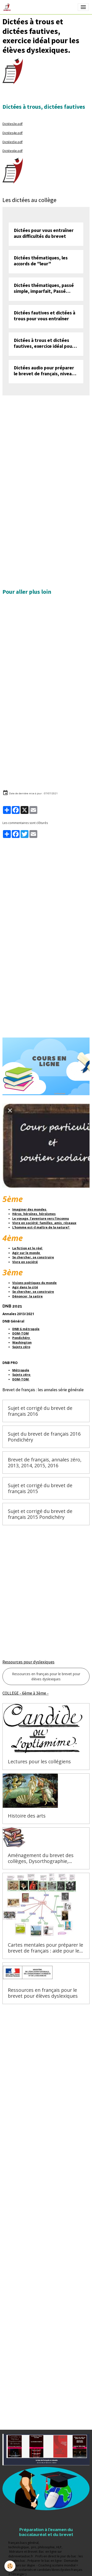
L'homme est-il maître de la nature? (41, 1227)
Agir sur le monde (26, 1253)
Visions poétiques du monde (34, 1283)
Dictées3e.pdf (12, 124)
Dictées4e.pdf (12, 133)
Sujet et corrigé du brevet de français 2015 (40, 1488)
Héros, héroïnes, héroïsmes (34, 1214)
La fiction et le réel (27, 1248)
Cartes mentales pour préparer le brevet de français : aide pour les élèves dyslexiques (45, 1948)
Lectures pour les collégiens (39, 1762)
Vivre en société (25, 1262)
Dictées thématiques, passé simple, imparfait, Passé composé (44, 288)
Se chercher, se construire (33, 1257)
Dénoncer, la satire (27, 1296)
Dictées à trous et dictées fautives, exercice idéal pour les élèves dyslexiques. (44, 343)
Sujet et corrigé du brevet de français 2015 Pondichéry (40, 1514)
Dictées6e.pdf (12, 151)
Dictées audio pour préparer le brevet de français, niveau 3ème (44, 371)
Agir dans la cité (25, 1287)
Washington (22, 1342)
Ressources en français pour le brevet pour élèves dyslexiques (46, 1676)
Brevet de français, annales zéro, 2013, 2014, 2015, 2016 (44, 1462)
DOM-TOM (20, 1333)
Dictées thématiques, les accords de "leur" (41, 261)
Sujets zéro (21, 1347)
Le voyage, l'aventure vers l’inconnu (40, 1218)
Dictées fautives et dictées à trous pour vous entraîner (44, 316)
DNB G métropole (25, 1329)
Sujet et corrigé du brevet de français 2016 (40, 1411)
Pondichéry (21, 1338)
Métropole (20, 1370)
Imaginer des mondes (29, 1209)
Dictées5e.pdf (12, 142)
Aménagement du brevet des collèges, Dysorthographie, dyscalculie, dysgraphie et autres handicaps (45, 1858)
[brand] (8, 7)
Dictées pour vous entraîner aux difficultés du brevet (44, 233)
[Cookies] (9, 2566)
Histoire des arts (27, 1816)
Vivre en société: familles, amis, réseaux (44, 1223)
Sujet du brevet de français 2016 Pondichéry (44, 1437)
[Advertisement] (46, 448)
